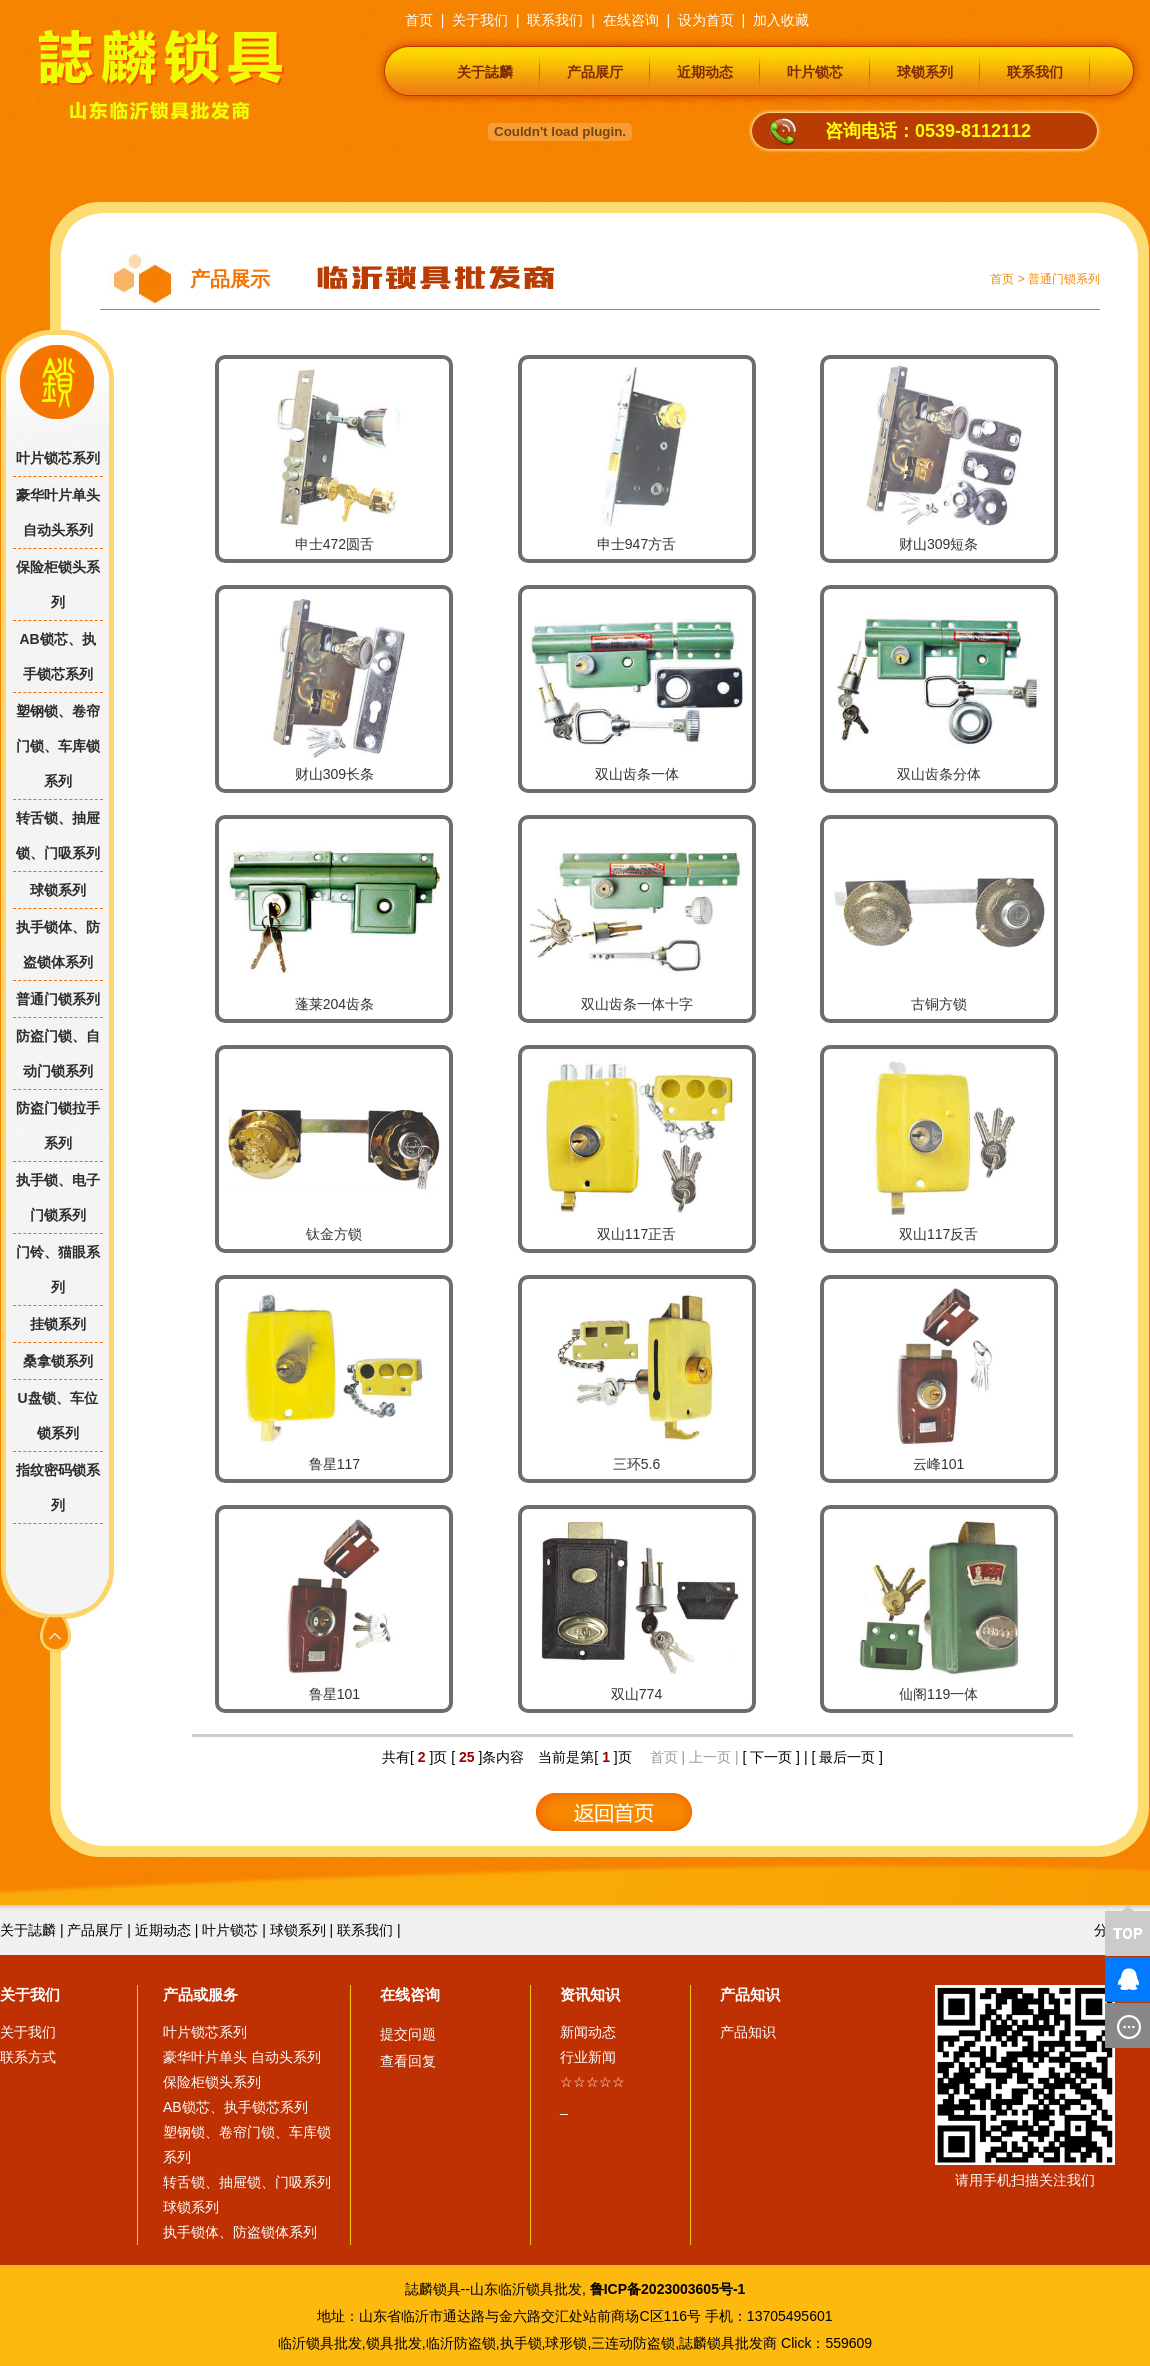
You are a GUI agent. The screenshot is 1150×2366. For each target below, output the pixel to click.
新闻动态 (588, 2032)
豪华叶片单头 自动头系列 (58, 512)
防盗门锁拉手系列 (58, 1125)
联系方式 (28, 2057)
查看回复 (408, 2061)
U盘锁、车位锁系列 (57, 1415)
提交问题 (408, 2034)
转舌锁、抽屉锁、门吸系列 (58, 835)
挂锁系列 (58, 1324)
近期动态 (705, 72)
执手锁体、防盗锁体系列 (58, 944)
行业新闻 (588, 2057)
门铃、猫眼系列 (58, 1269)
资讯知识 (590, 1994)
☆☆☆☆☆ (592, 2082)
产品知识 (750, 1994)
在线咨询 (410, 1994)
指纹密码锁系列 (58, 1487)
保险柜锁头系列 (58, 584)
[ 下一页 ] (771, 1757)
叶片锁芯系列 (58, 458)
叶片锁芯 (815, 72)
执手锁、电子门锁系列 (58, 1197)
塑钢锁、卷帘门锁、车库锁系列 (58, 746)
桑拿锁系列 (58, 1361)
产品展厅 (595, 72)
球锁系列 (925, 72)
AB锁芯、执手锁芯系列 (57, 656)
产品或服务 (200, 1994)
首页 (1002, 279)
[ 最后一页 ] (847, 1757)
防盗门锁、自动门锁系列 (58, 1053)
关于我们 (30, 1994)
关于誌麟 (485, 72)
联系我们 (1035, 72)
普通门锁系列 (1064, 279)
